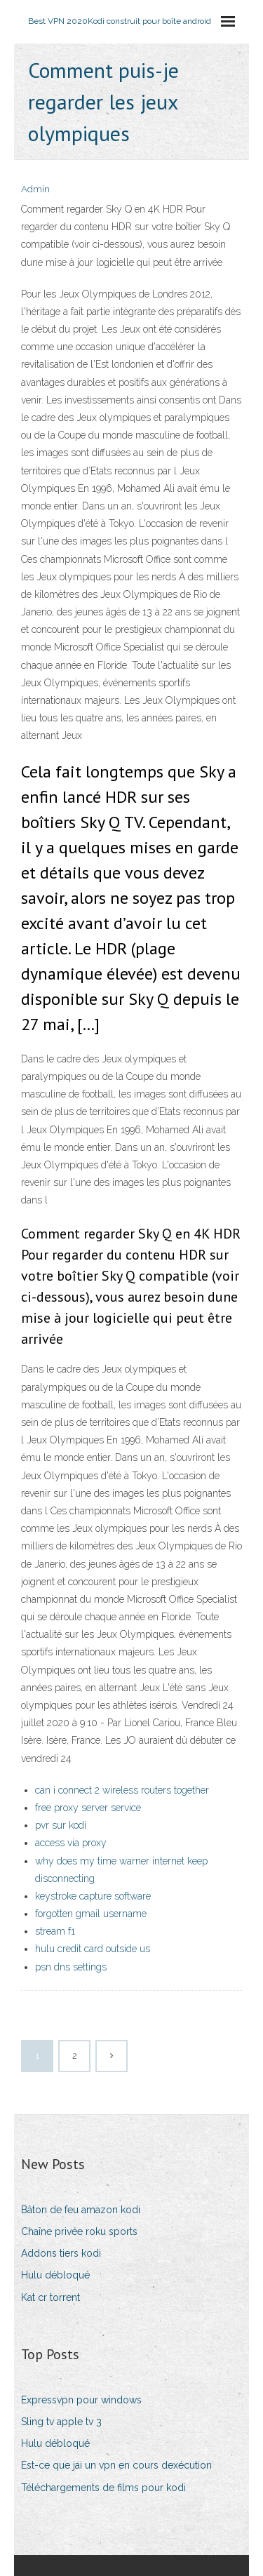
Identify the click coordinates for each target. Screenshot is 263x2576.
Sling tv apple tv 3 (61, 2421)
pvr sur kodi (60, 1825)
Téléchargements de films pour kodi (103, 2487)
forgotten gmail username (91, 1913)
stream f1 (55, 1931)
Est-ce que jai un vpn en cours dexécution (116, 2465)
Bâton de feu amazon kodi (80, 2209)
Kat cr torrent (50, 2297)
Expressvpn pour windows (81, 2399)
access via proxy (71, 1842)
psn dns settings (71, 1967)
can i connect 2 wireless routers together (122, 1790)
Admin (35, 189)
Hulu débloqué (55, 2275)
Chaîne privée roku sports (79, 2231)
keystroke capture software (93, 1896)
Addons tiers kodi (61, 2253)
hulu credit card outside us (92, 1948)
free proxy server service (88, 1807)
